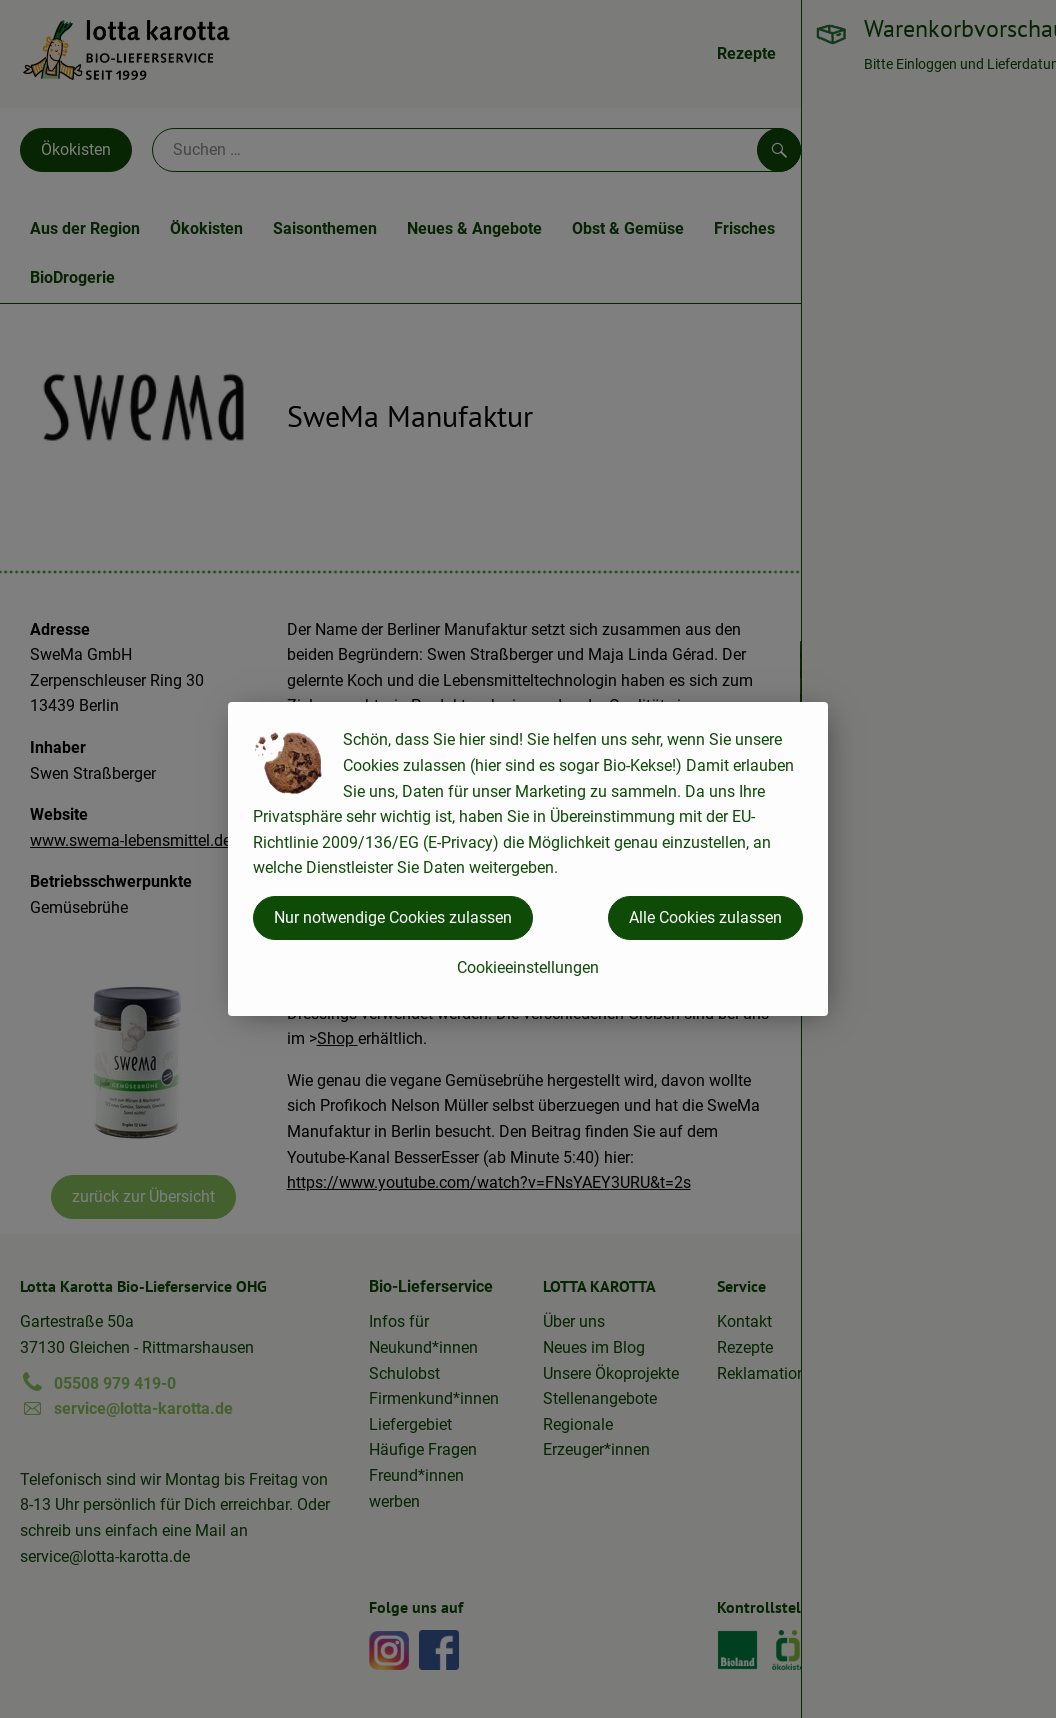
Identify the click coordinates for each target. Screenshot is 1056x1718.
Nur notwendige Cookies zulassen (393, 917)
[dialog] (528, 859)
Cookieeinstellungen (528, 967)
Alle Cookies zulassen (705, 917)
